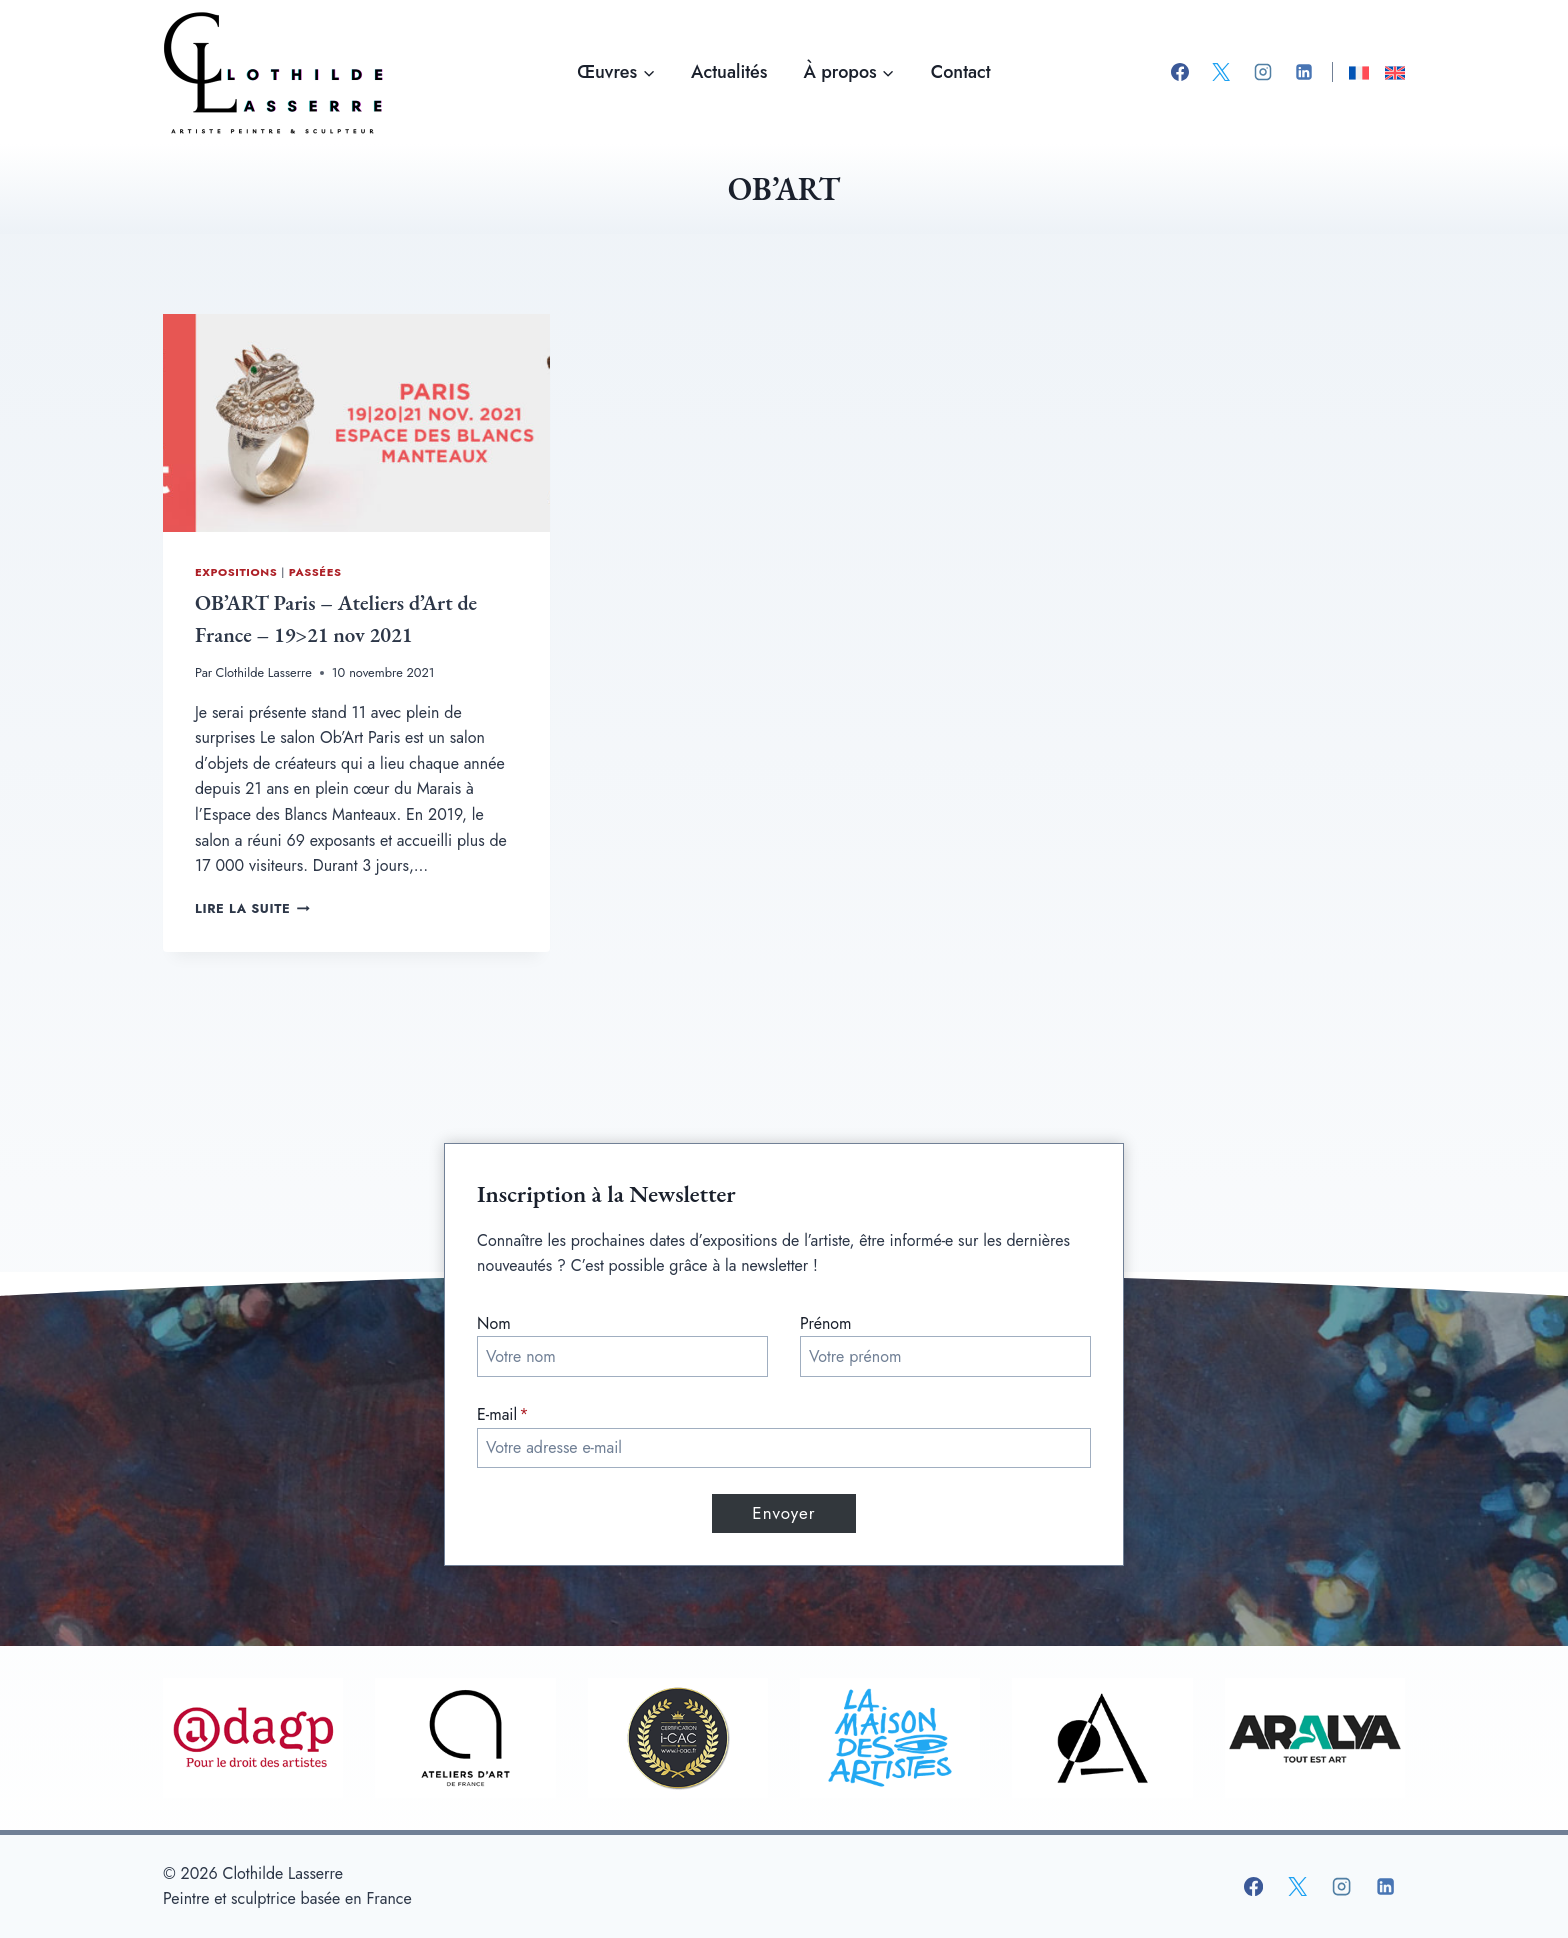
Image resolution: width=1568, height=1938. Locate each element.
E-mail (503, 1414)
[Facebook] (1180, 72)
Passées (315, 572)
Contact (961, 72)
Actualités (729, 72)
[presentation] (356, 423)
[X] (1221, 72)
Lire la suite (252, 908)
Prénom (826, 1323)
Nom (494, 1323)
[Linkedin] (1304, 72)
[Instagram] (1263, 72)
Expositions (236, 572)
